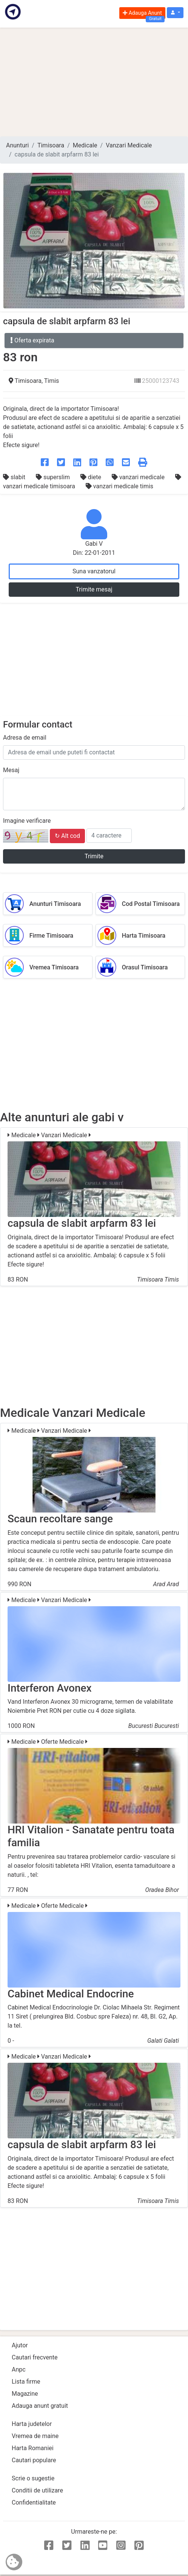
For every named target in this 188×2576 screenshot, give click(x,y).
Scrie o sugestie (33, 2478)
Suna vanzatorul (94, 571)
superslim (53, 477)
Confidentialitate (34, 2502)
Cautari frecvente (35, 2357)
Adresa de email (24, 737)
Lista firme (26, 2381)
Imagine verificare (27, 820)
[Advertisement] (94, 82)
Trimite (94, 856)
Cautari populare (34, 2460)
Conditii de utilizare (37, 2490)
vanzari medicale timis (119, 486)
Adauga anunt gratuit (40, 2405)
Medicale (85, 145)
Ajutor (20, 2345)
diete (91, 477)
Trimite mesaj (94, 589)
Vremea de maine (35, 2436)
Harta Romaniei (33, 2448)
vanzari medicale (139, 477)
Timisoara (50, 145)
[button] (175, 12)
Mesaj (11, 770)
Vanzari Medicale (129, 145)
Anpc (19, 2369)
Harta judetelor (32, 2423)
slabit (15, 477)
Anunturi (17, 145)
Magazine (25, 2393)
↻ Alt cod (67, 835)
